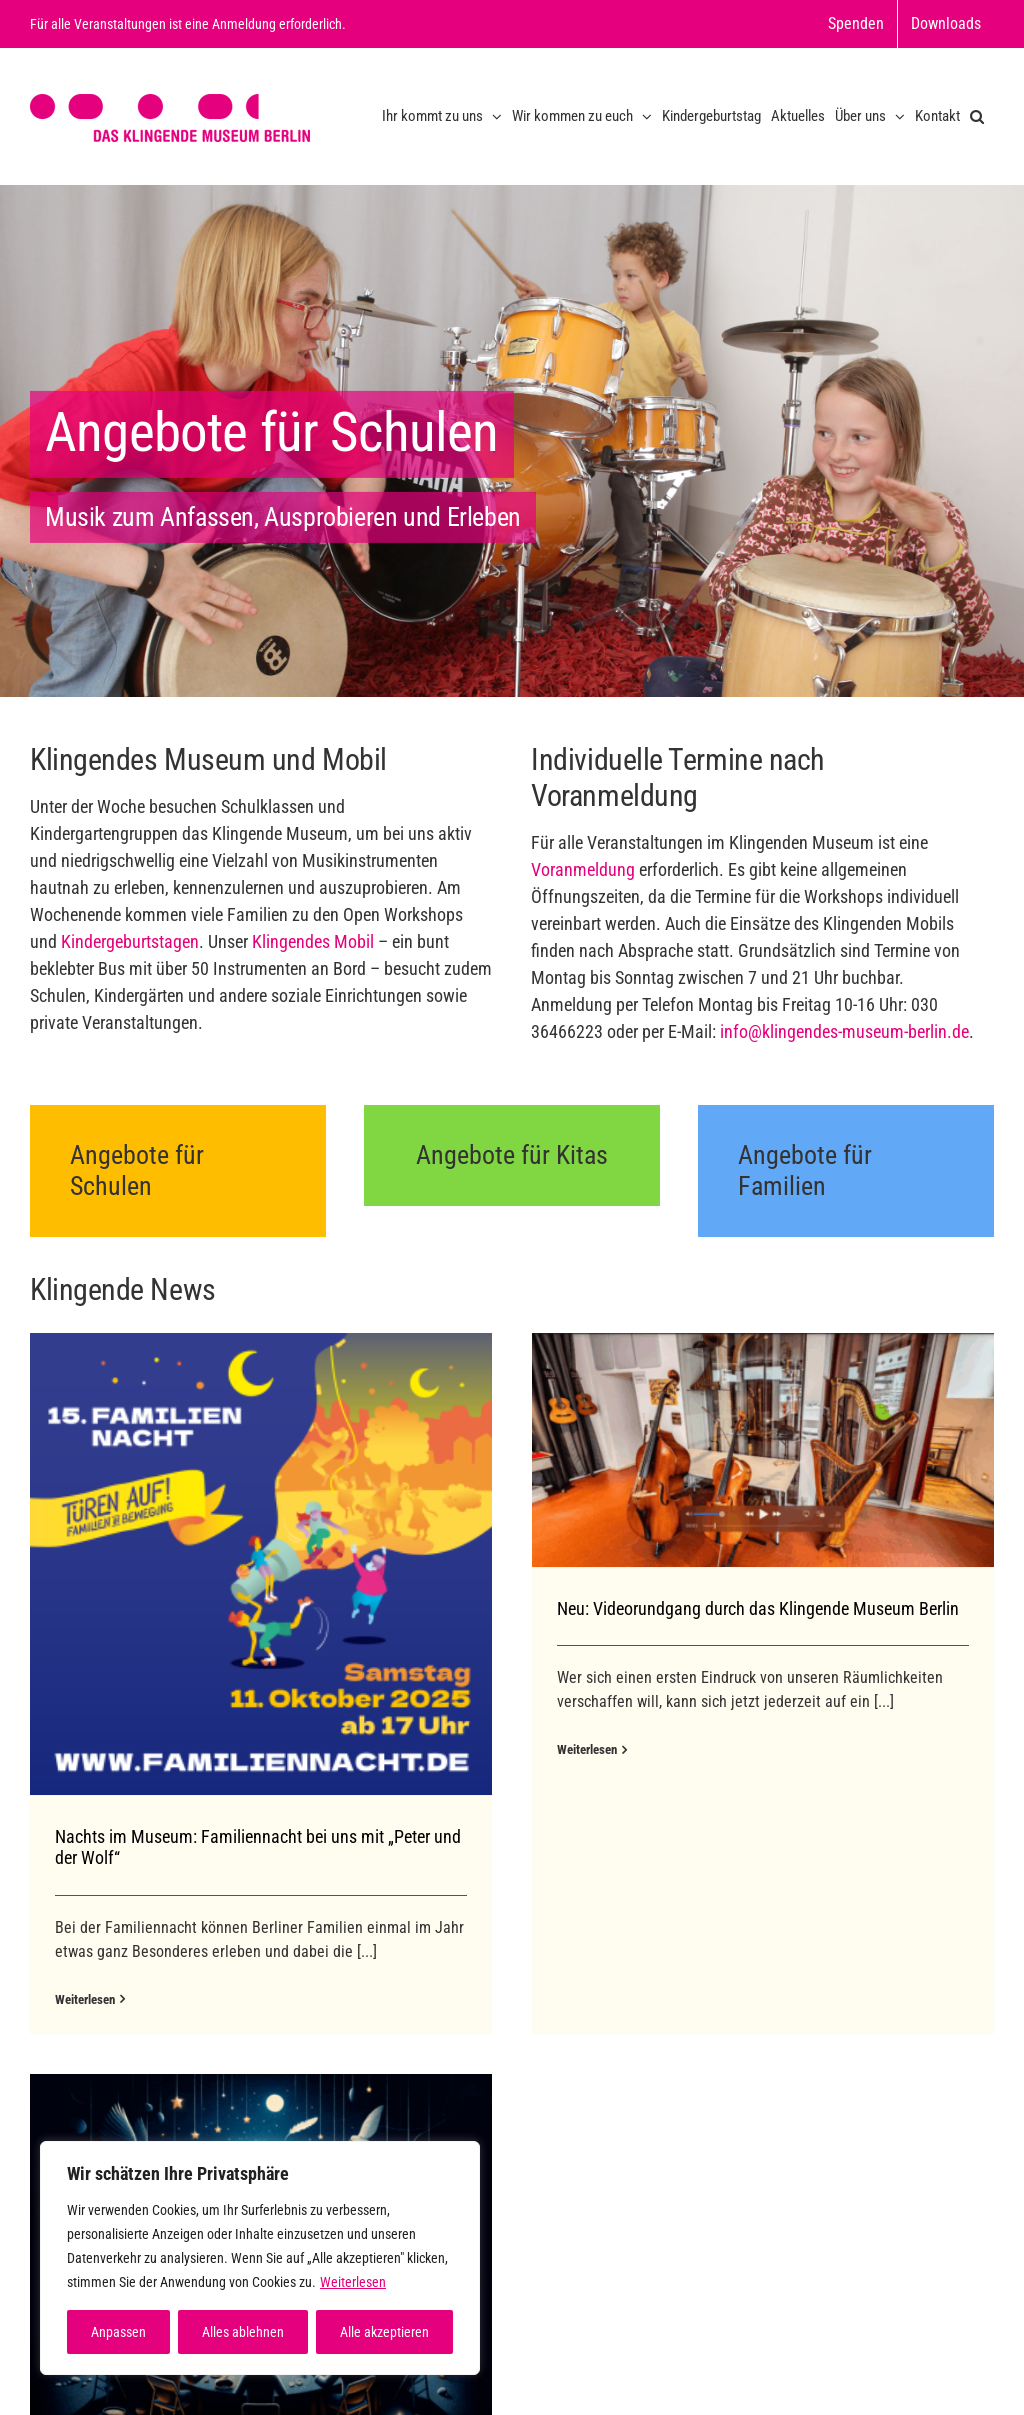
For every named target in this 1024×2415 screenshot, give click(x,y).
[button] (977, 116)
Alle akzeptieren (384, 2332)
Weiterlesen (353, 2282)
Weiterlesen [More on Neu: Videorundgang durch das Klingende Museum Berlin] (570, 1749)
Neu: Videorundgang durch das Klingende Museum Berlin (741, 1608)
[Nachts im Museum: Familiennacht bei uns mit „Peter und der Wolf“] (261, 1564)
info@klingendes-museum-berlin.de (844, 1031)
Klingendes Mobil (313, 941)
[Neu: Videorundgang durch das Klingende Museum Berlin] (746, 1449)
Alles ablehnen (243, 2332)
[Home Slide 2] (512, 441)
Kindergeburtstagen (130, 941)
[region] (260, 2258)
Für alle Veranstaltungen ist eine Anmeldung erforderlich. (188, 24)
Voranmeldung (583, 869)
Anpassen (118, 2332)
